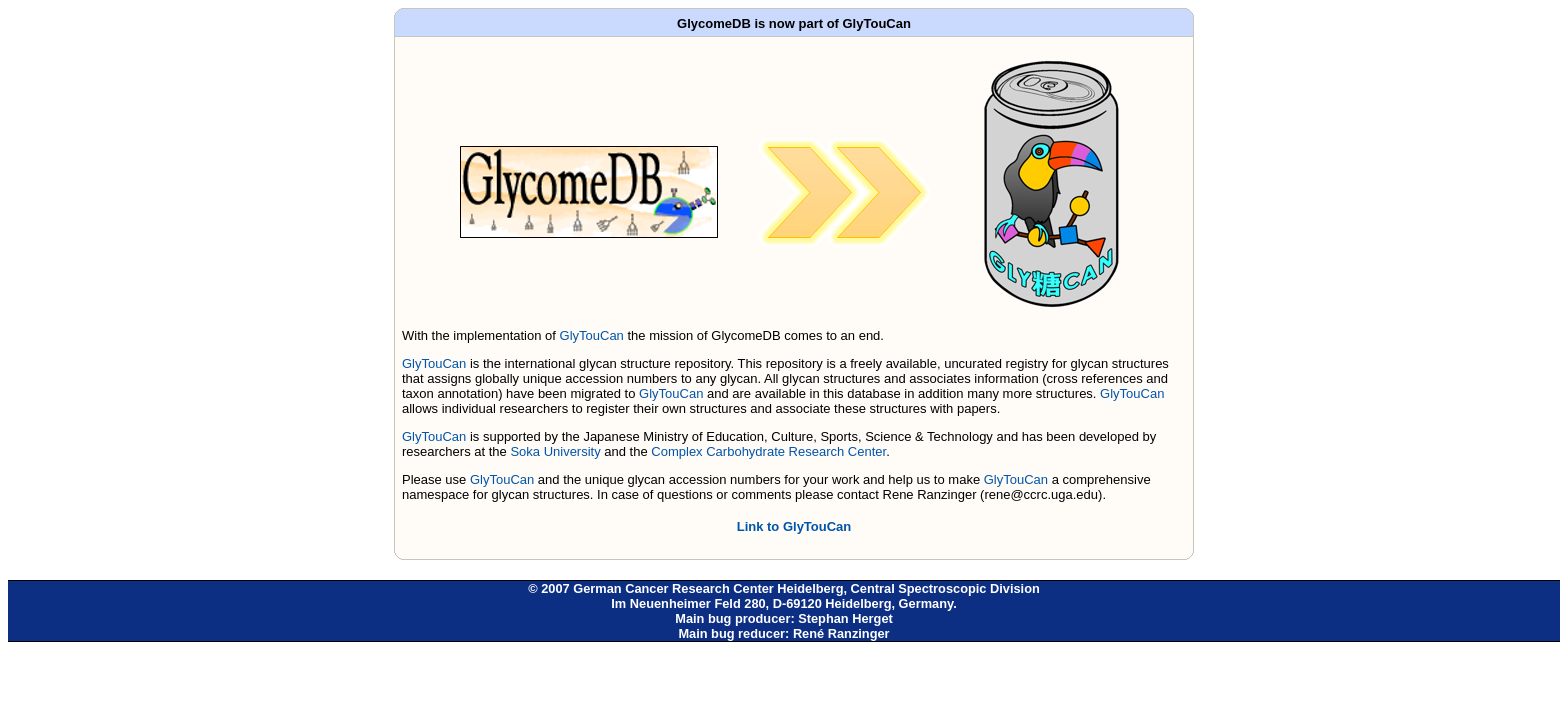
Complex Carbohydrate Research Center (768, 451)
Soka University (555, 451)
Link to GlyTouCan (794, 526)
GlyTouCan (592, 335)
